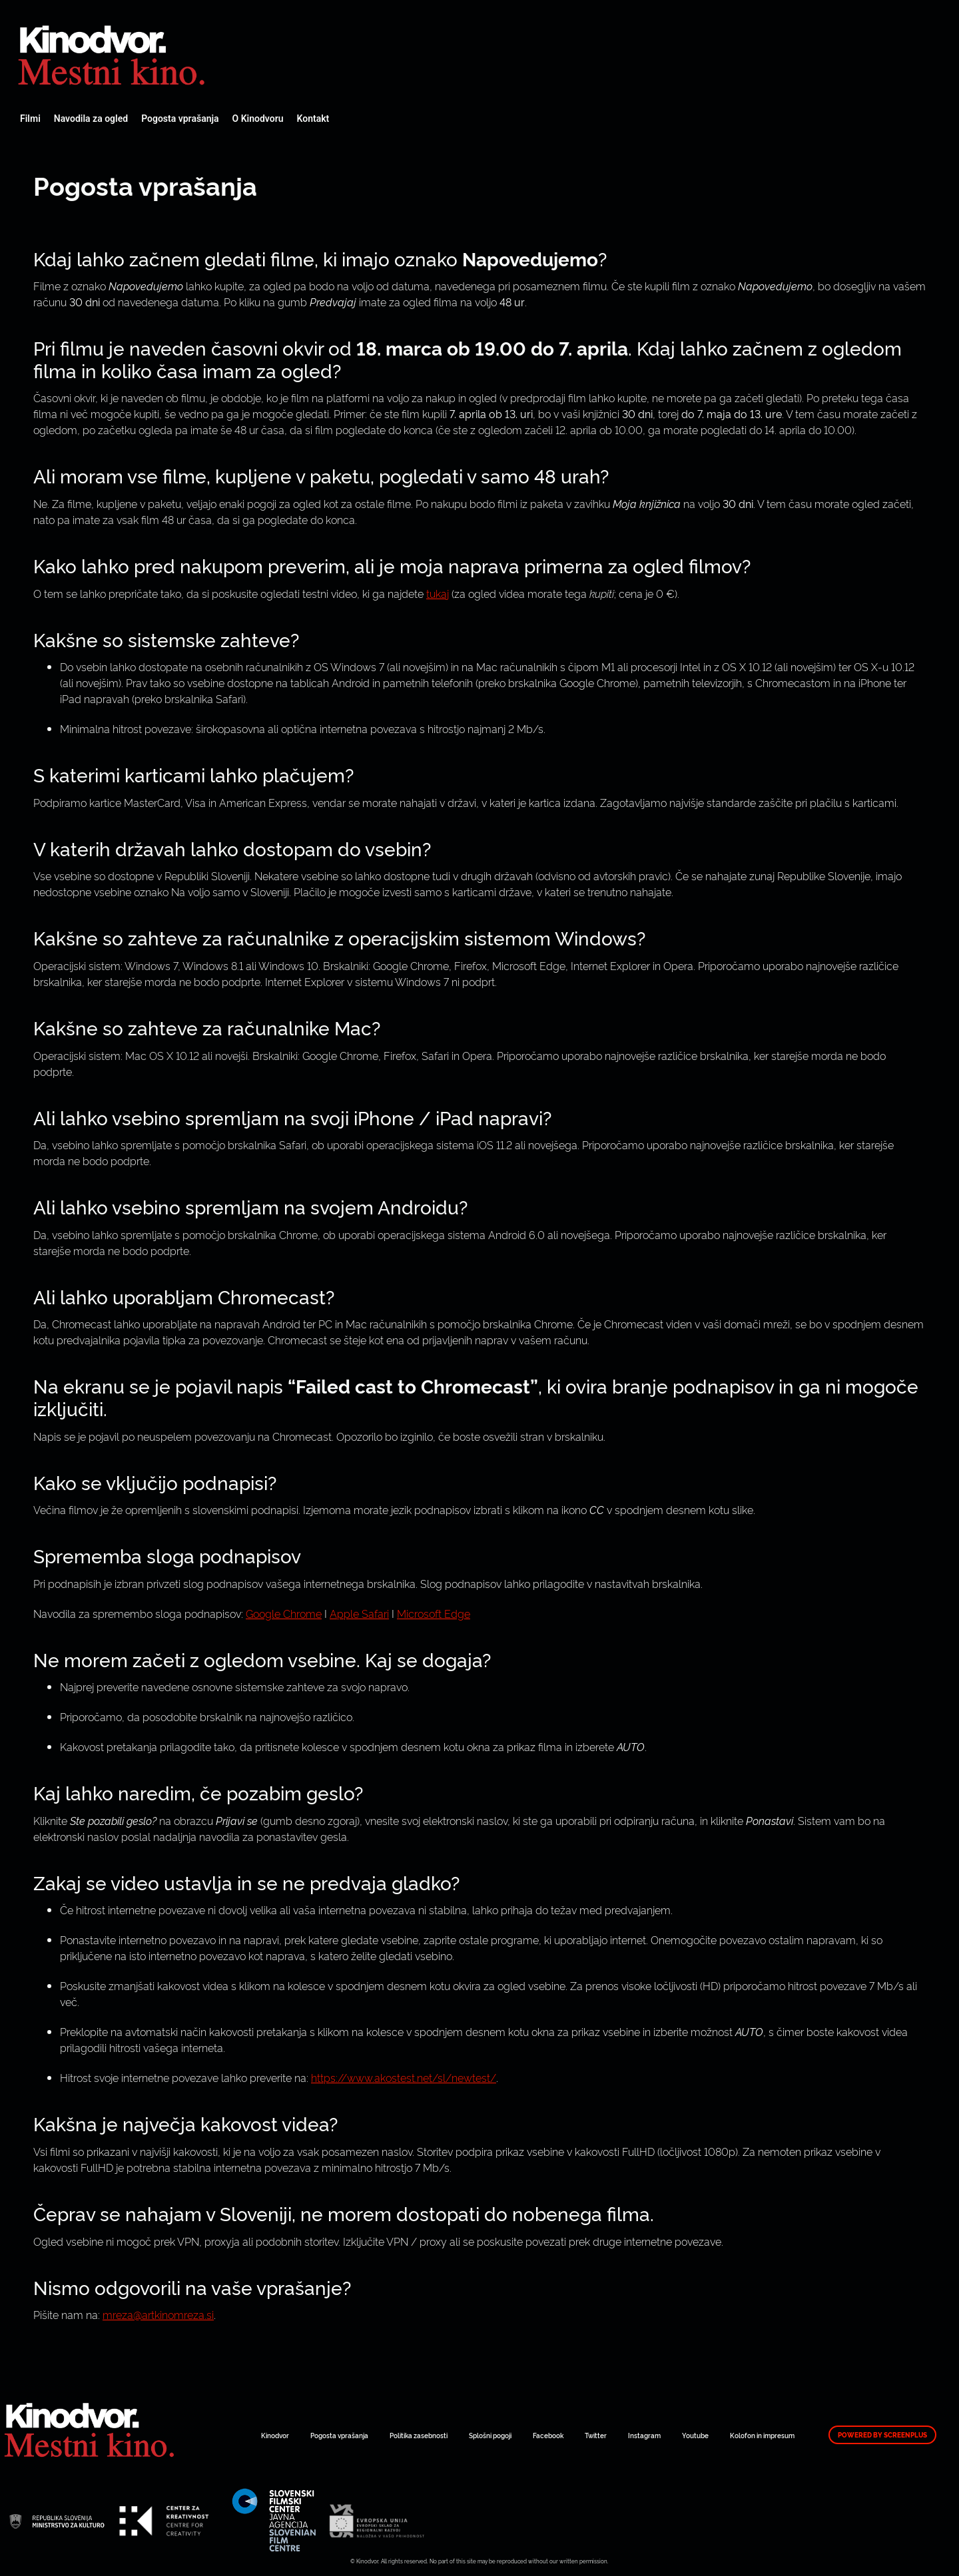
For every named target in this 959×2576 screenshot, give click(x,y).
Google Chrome (284, 1613)
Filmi (30, 118)
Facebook (548, 2435)
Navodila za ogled (91, 118)
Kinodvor (275, 2435)
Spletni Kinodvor (113, 53)
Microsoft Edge (433, 1613)
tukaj (437, 593)
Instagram (644, 2435)
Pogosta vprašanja (179, 118)
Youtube (695, 2435)
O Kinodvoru (258, 118)
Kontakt (313, 118)
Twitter (596, 2435)
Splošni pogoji (490, 2435)
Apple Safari (359, 1613)
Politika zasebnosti (419, 2435)
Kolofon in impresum (762, 2435)
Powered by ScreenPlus (882, 2435)
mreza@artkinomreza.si (158, 2314)
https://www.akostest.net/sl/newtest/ (403, 2077)
